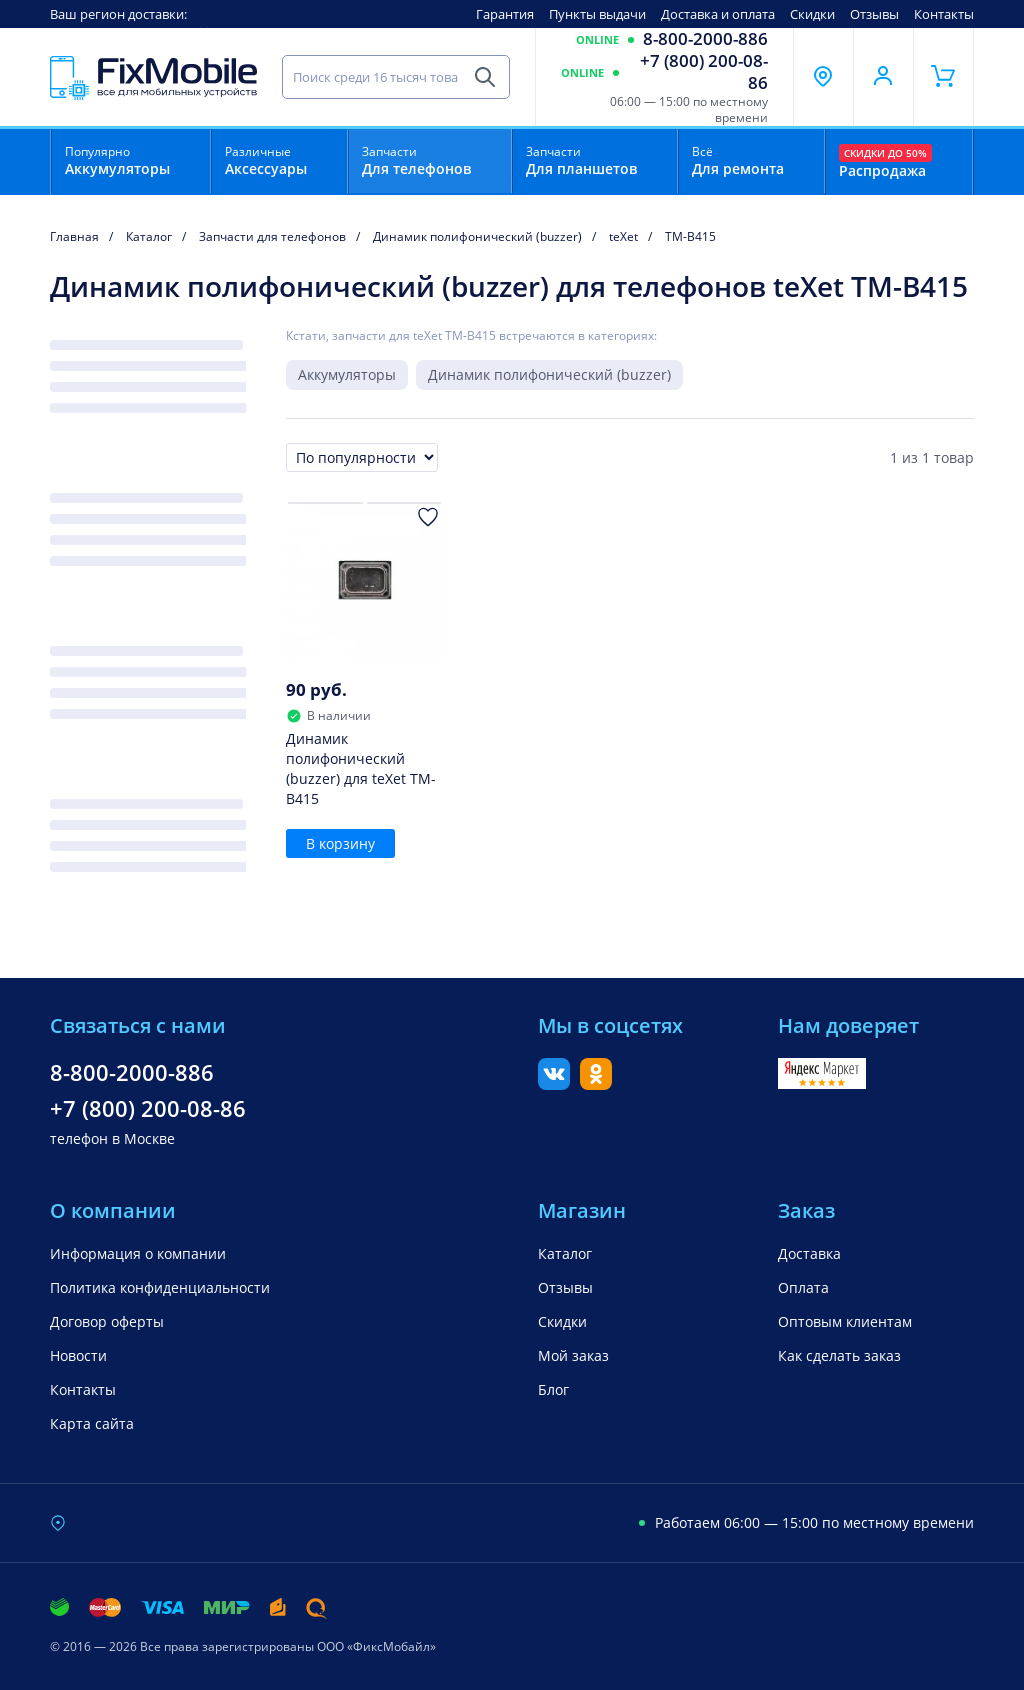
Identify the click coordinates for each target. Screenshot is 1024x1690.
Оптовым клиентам (845, 1321)
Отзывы (874, 14)
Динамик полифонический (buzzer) (549, 374)
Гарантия (505, 14)
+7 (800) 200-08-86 (704, 72)
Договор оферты (107, 1321)
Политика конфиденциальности (160, 1287)
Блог (553, 1389)
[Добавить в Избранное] (428, 517)
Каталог (565, 1253)
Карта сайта (92, 1423)
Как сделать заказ (839, 1355)
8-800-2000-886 (705, 39)
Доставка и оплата (718, 14)
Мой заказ (573, 1355)
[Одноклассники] (596, 1084)
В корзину (340, 843)
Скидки (812, 14)
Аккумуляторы (347, 374)
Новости (78, 1355)
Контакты (944, 14)
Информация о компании (138, 1253)
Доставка (809, 1253)
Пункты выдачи (597, 14)
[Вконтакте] (554, 1084)
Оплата (803, 1287)
